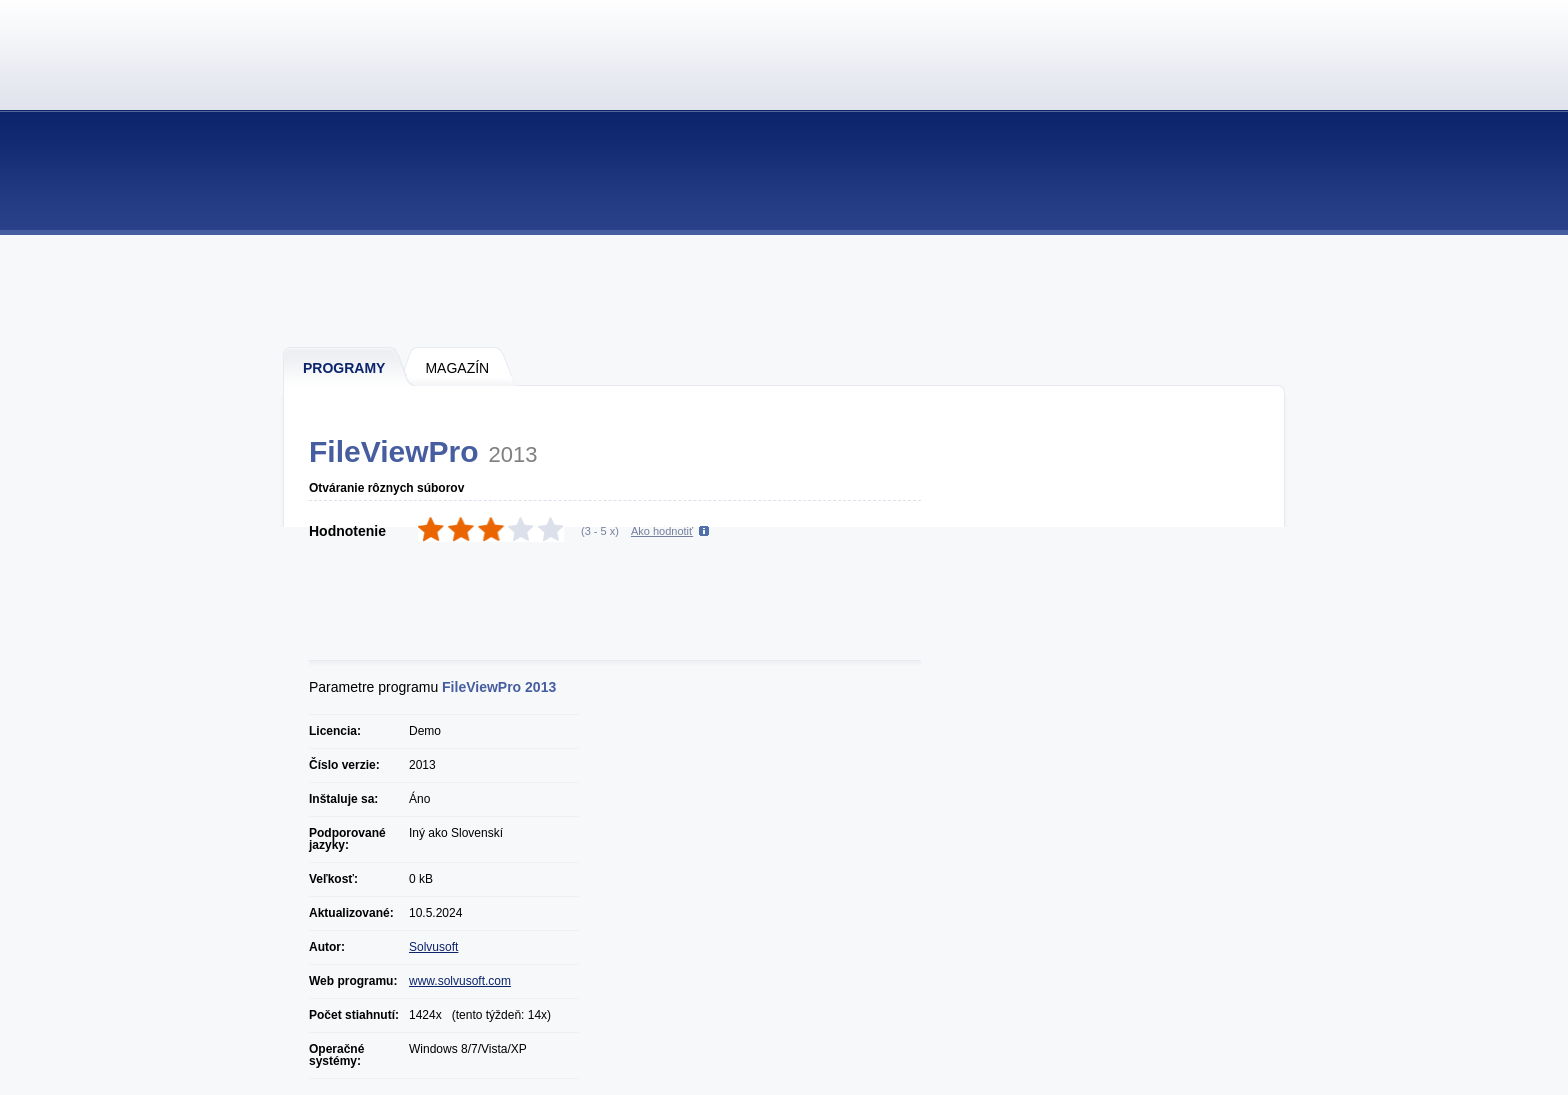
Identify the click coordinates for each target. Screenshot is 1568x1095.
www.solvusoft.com (460, 981)
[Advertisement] (785, 290)
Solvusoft (433, 947)
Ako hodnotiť (662, 531)
